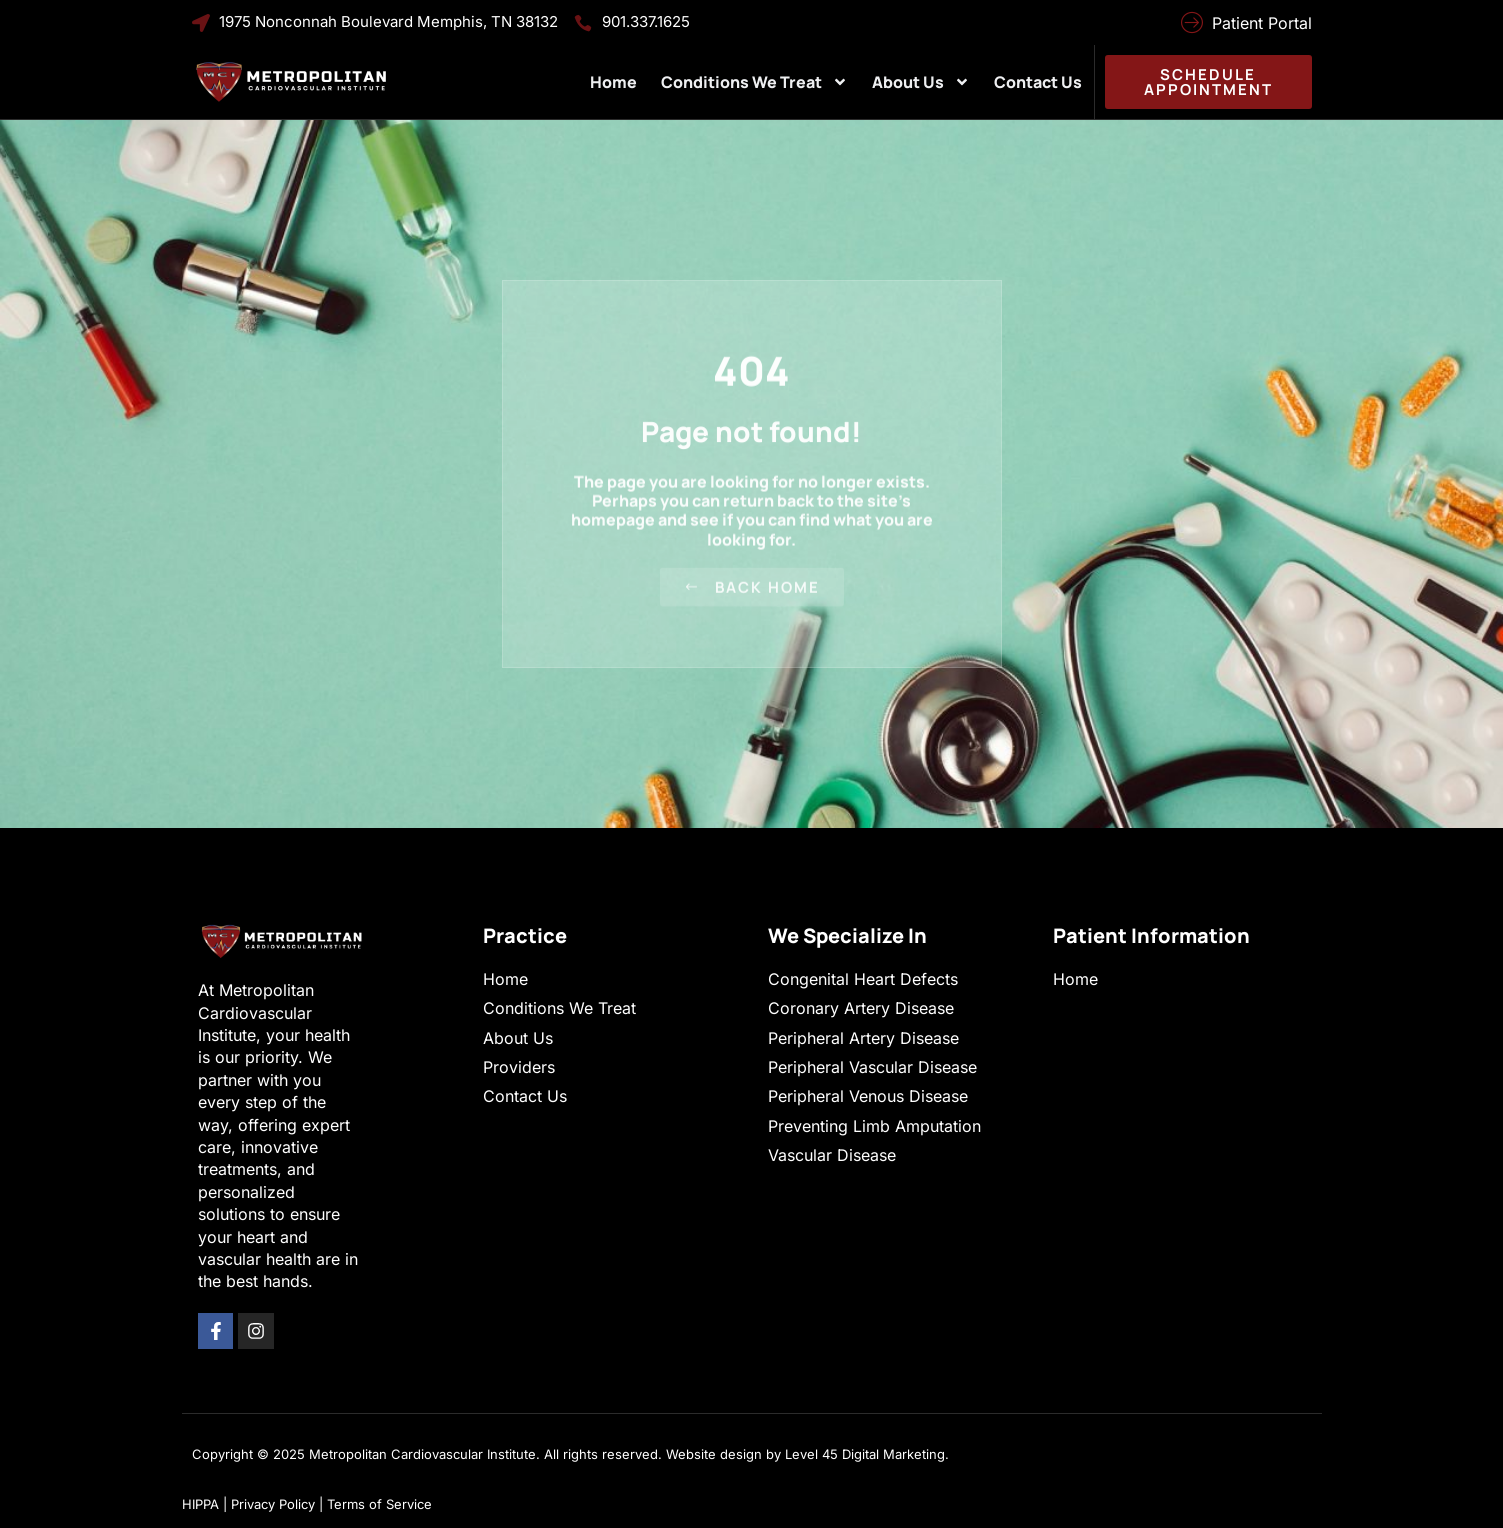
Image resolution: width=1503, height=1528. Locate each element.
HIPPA (200, 1504)
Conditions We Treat (754, 82)
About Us (921, 82)
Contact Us (1038, 82)
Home (613, 82)
